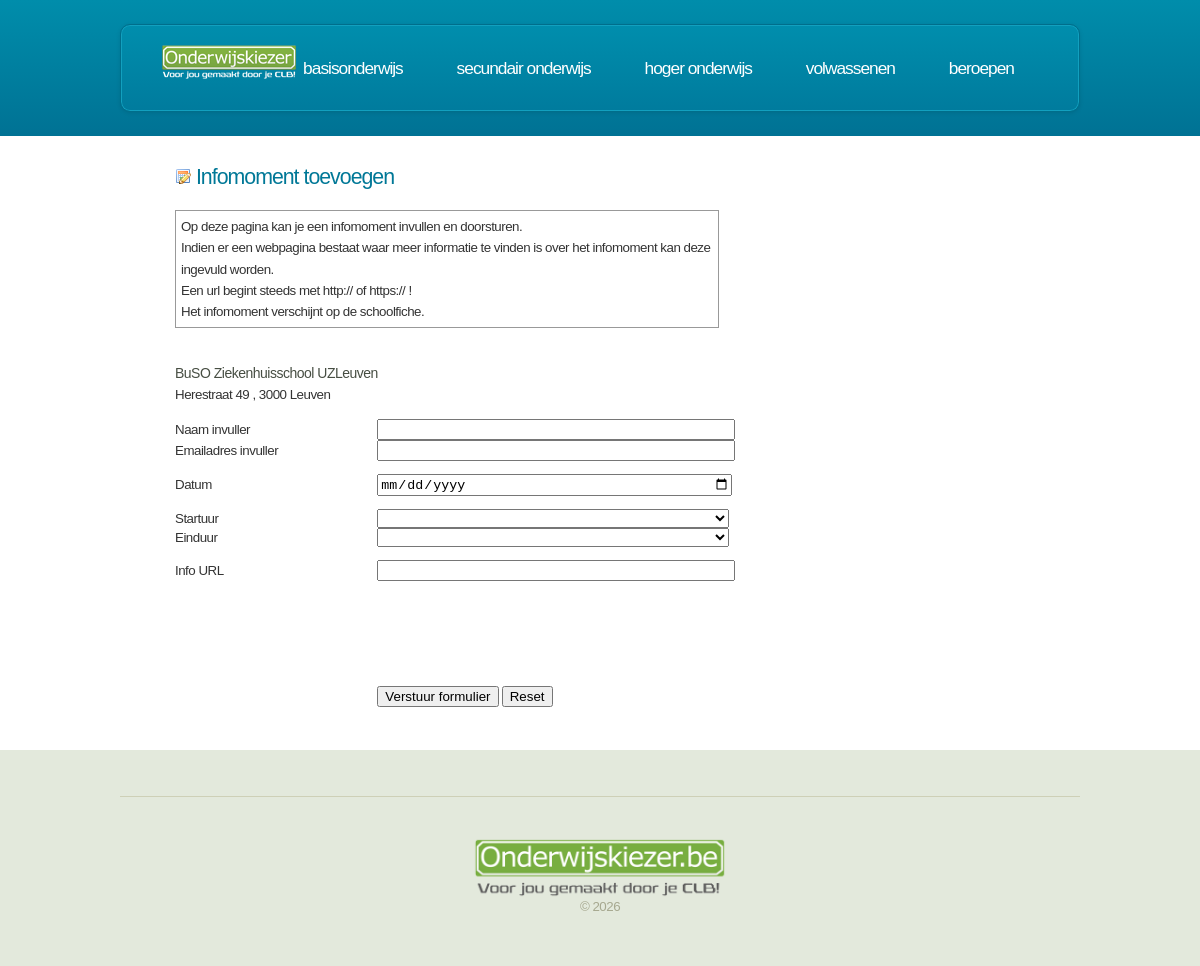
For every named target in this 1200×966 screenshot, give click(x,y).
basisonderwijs (353, 68)
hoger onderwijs (698, 68)
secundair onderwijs (524, 68)
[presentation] (529, 636)
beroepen (981, 68)
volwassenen (850, 68)
